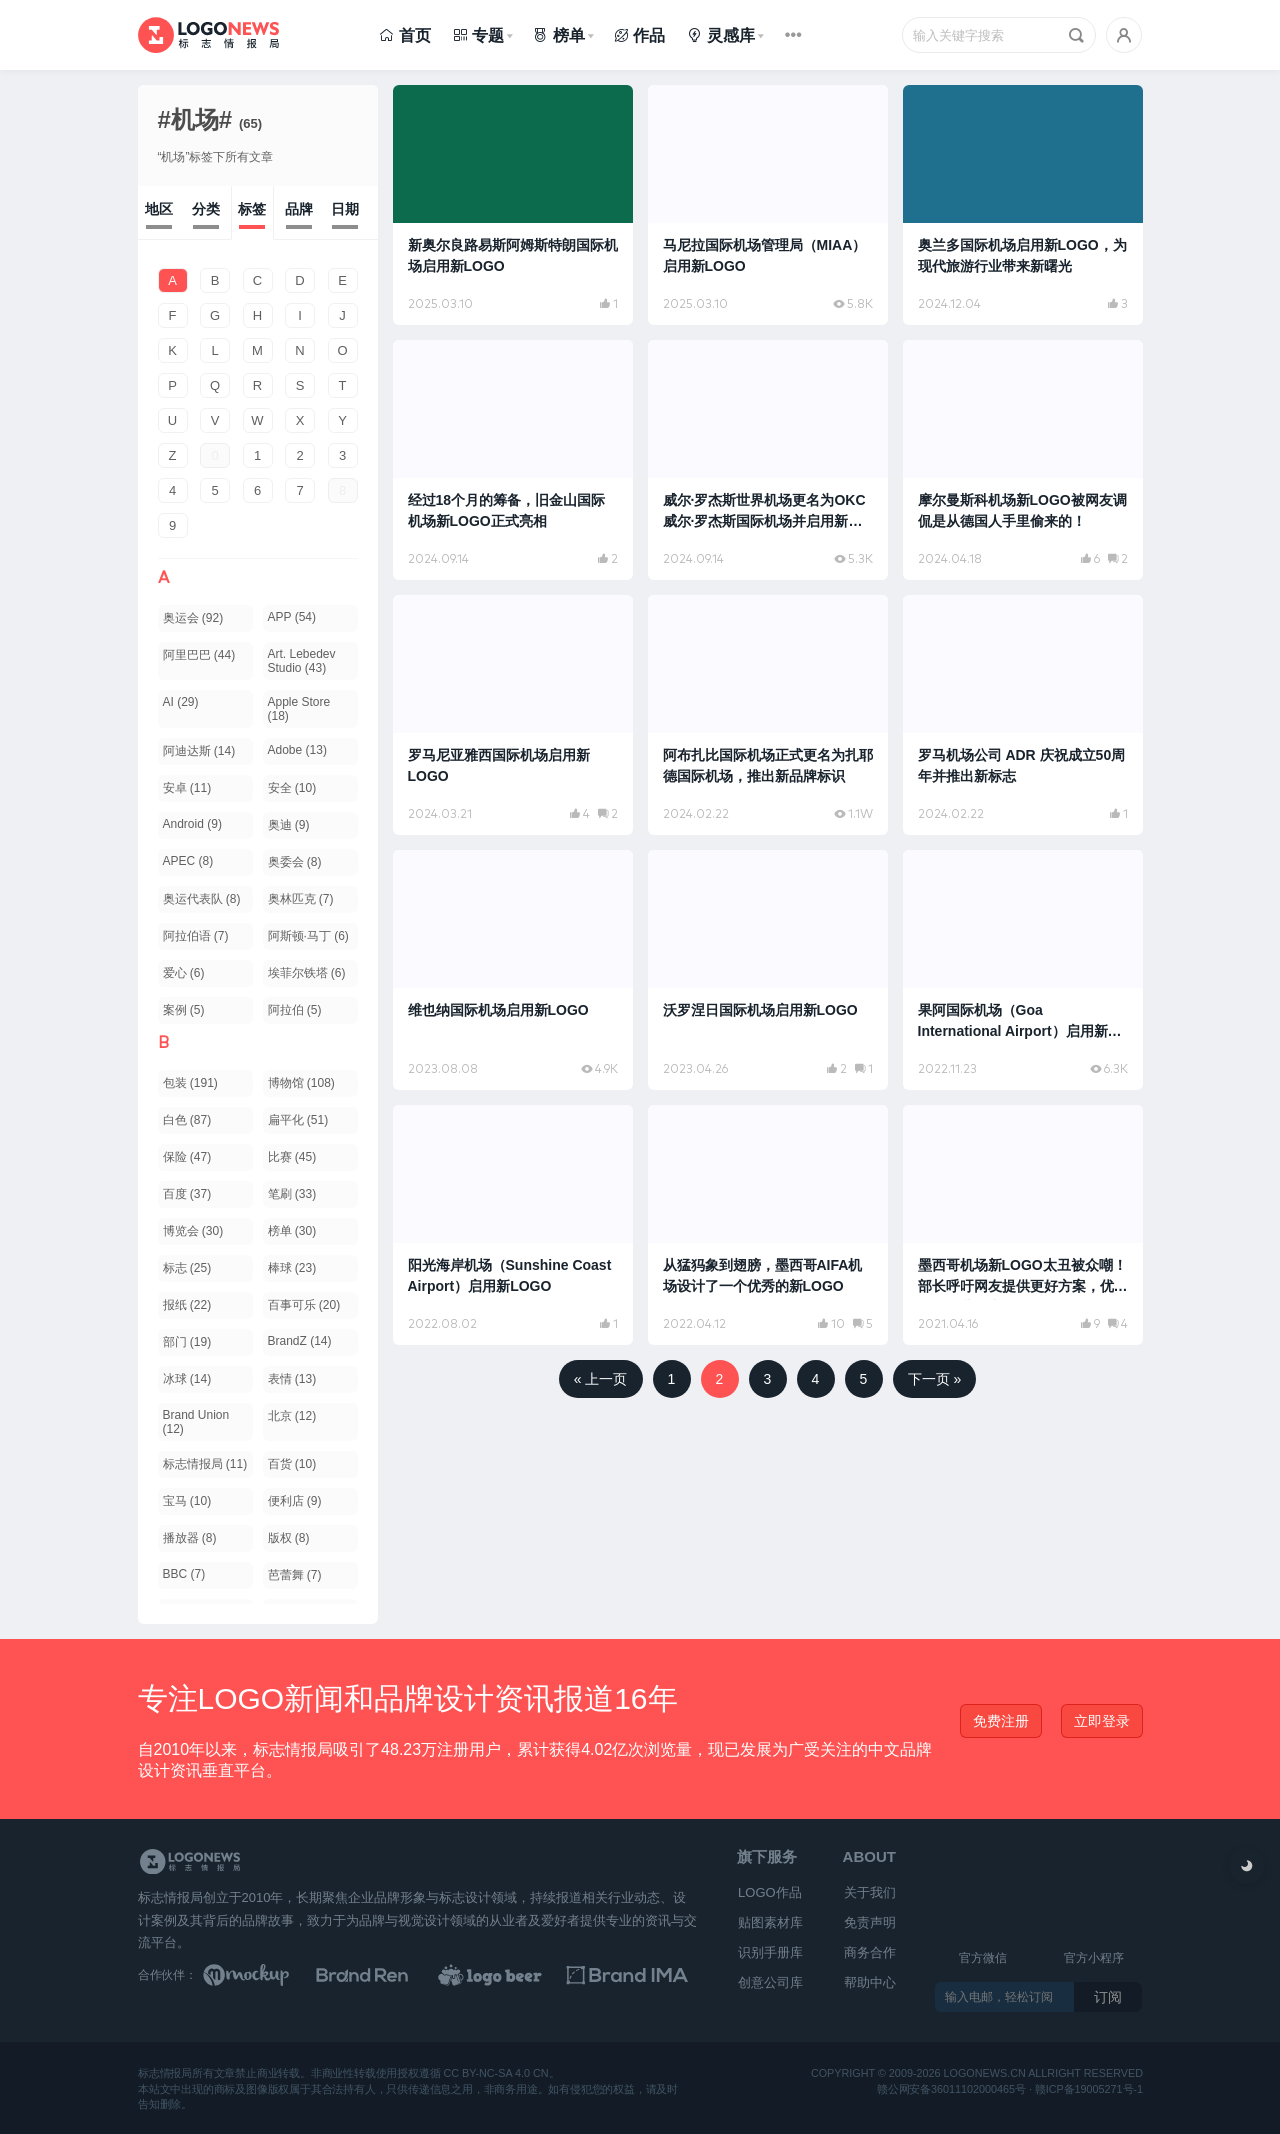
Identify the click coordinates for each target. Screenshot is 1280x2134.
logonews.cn (984, 2073)
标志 (187, 1268)
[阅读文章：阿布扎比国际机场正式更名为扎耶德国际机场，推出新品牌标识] (768, 715)
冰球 (187, 1379)
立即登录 (1102, 1721)
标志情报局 (205, 1464)
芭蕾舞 (295, 1575)
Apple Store (299, 709)
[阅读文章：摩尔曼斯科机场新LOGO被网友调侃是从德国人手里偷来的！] (1023, 460)
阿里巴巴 (199, 655)
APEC (188, 861)
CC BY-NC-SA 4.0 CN (495, 2073)
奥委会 (295, 862)
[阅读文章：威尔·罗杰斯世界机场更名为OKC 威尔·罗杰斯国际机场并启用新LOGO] (768, 460)
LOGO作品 (770, 1892)
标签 (252, 209)
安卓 (187, 788)
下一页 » (935, 1379)
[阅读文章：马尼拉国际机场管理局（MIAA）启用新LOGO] (768, 205)
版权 (289, 1538)
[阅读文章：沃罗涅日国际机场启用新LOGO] (768, 970)
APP (292, 617)
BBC (184, 1574)
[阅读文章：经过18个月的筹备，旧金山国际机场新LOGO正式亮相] (513, 460)
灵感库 (720, 35)
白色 (187, 1120)
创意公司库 (770, 1982)
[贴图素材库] (265, 1975)
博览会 (193, 1231)
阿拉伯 (295, 1010)
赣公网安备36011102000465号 (951, 2088)
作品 (639, 35)
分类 (206, 209)
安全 (292, 788)
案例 (184, 1010)
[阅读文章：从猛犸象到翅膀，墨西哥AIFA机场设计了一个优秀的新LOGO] (768, 1225)
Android (192, 824)
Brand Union (196, 1422)
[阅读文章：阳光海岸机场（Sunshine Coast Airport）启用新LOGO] (513, 1225)
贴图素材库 (770, 1922)
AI (181, 702)
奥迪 (289, 825)
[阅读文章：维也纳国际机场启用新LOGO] (513, 970)
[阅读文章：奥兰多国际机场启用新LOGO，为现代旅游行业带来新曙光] (1023, 205)
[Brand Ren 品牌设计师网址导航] (388, 1975)
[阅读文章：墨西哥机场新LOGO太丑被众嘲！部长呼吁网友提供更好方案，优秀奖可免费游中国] (1023, 1225)
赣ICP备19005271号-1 (1088, 2088)
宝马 (187, 1501)
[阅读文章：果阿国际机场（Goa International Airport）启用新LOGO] (1023, 970)
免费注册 (1001, 1721)
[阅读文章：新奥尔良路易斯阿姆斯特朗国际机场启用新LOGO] (513, 205)
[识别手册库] (636, 1975)
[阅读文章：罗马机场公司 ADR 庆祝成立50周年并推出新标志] (1023, 715)
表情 (292, 1379)
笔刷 (292, 1194)
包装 (190, 1083)
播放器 (190, 1538)
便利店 (295, 1501)
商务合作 (870, 1952)
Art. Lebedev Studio (302, 661)
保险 (187, 1157)
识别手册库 (770, 1952)
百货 (292, 1464)
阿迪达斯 (199, 751)
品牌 (299, 209)
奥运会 (193, 618)
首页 (404, 35)
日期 (345, 209)
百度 (187, 1194)
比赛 (292, 1157)
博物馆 (301, 1083)
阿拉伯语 (196, 936)
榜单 (558, 35)
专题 (478, 35)
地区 (159, 209)
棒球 (292, 1268)
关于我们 (870, 1892)
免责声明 (870, 1922)
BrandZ (300, 1341)
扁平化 (298, 1120)
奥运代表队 (202, 899)
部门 (187, 1342)
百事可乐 (304, 1305)
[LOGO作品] (512, 1975)
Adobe (297, 750)
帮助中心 (870, 1982)
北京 (292, 1416)
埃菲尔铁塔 (307, 973)
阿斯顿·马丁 (308, 936)
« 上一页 (601, 1379)
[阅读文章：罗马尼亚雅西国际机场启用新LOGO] (513, 715)
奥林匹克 (301, 899)
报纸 (187, 1305)
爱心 (184, 973)
